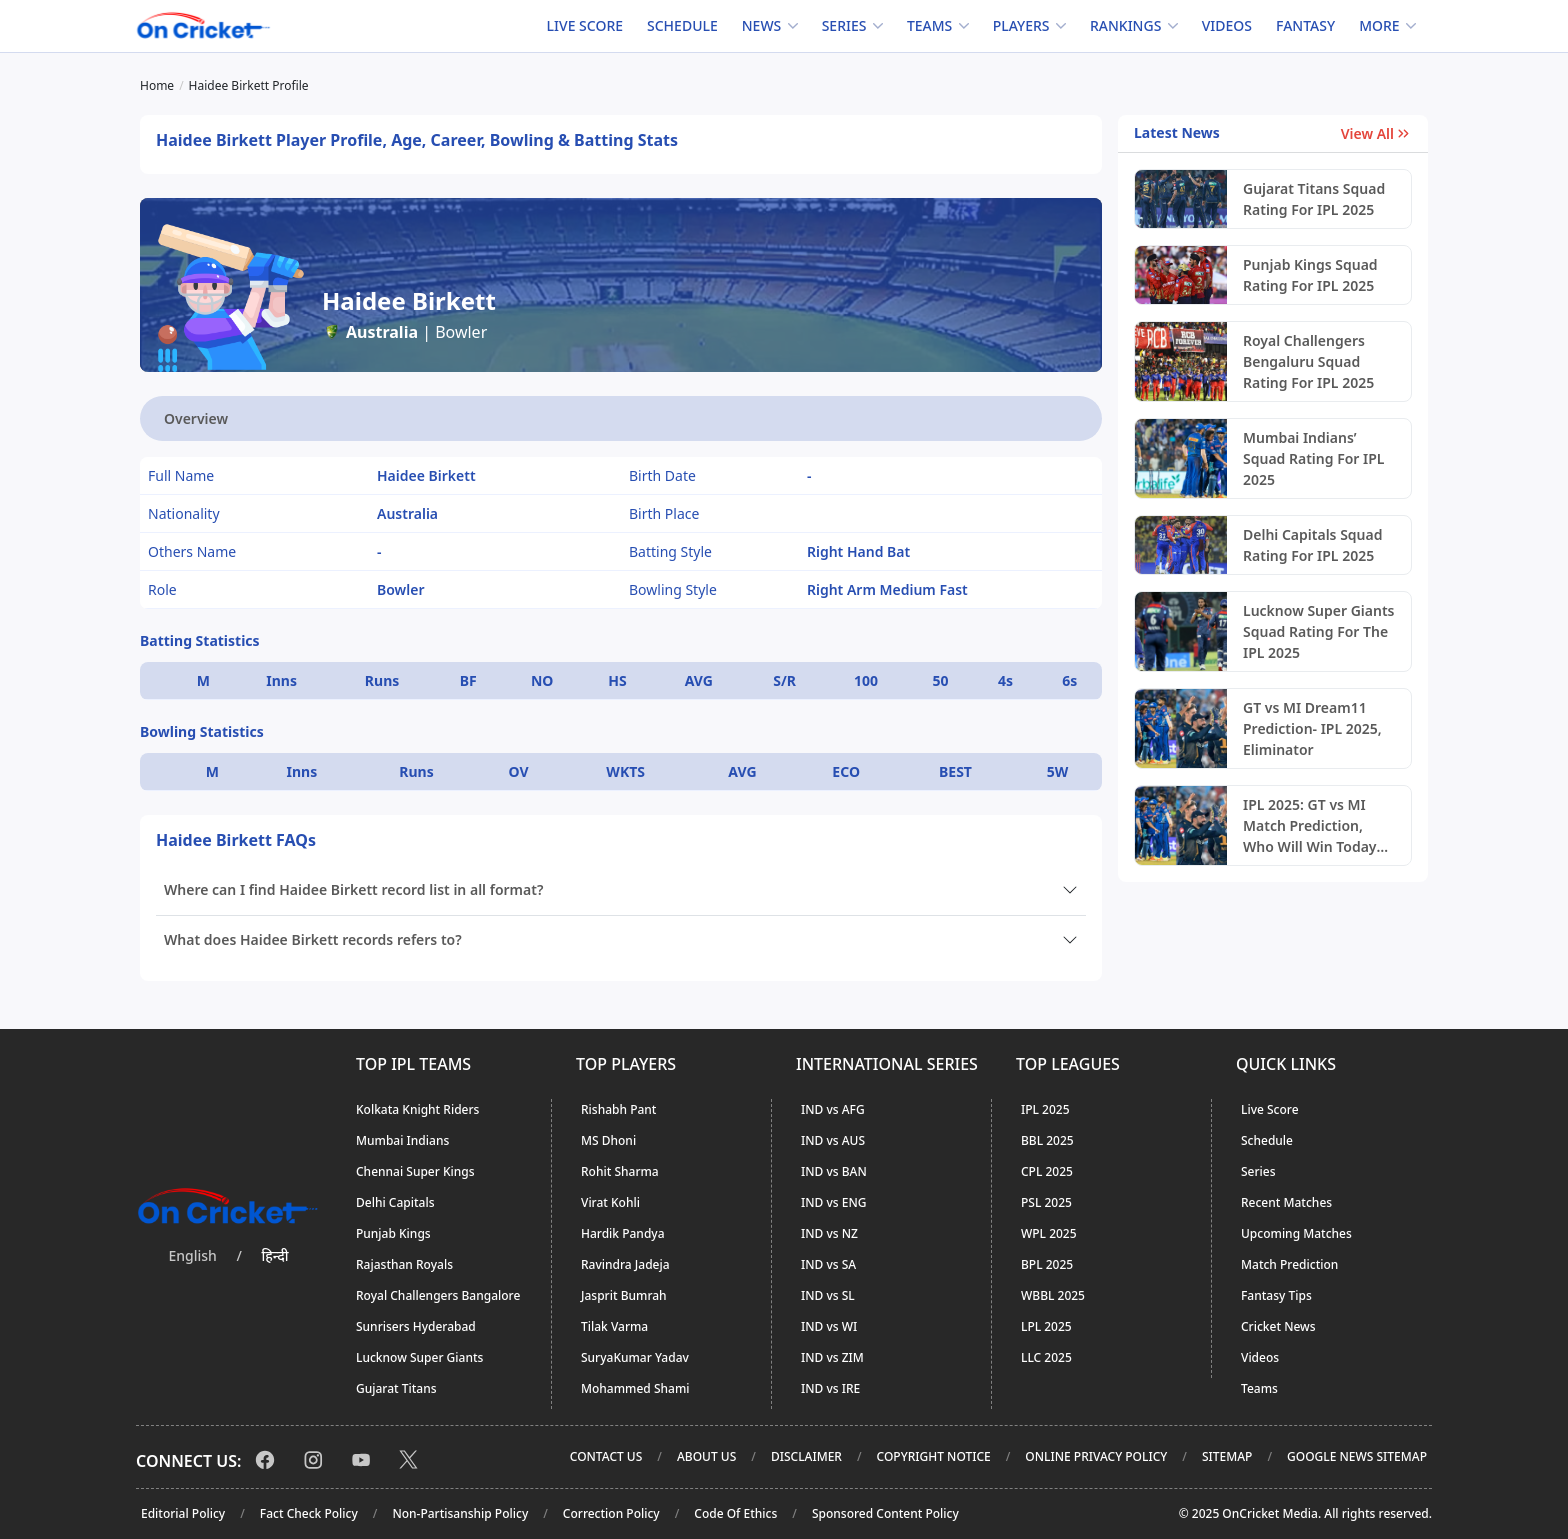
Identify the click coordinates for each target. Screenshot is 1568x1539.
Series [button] (844, 25)
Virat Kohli (610, 1202)
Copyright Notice (934, 1456)
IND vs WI (829, 1326)
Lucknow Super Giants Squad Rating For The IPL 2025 (1319, 631)
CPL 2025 (1047, 1171)
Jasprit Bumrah (624, 1295)
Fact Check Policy (309, 1513)
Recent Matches (1286, 1202)
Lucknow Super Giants (419, 1357)
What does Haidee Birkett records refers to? (313, 939)
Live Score (585, 25)
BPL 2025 (1047, 1264)
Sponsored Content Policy (885, 1513)
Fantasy (1305, 25)
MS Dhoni (608, 1140)
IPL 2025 (1045, 1109)
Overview (196, 418)
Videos (1227, 25)
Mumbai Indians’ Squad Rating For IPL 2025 (1313, 458)
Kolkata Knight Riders (417, 1109)
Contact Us (606, 1456)
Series (1258, 1171)
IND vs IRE (830, 1388)
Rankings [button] (1125, 25)
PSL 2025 (1046, 1202)
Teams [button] (929, 25)
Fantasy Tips (1276, 1295)
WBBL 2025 (1053, 1295)
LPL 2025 (1046, 1326)
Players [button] (1021, 25)
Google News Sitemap (1357, 1456)
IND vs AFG (833, 1109)
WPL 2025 (1049, 1233)
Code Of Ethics (735, 1513)
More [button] (1379, 25)
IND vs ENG (833, 1202)
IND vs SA (828, 1264)
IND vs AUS (833, 1140)
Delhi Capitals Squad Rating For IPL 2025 (1313, 545)
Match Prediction (1289, 1264)
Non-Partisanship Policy (460, 1513)
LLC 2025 (1046, 1357)
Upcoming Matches (1296, 1233)
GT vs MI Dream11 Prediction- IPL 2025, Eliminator (1312, 728)
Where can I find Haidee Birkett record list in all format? (353, 889)
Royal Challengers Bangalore (438, 1295)
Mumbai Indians (402, 1140)
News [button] (762, 25)
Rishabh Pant (618, 1109)
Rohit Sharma (620, 1171)
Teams (1259, 1388)
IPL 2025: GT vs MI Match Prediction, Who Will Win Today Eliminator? (1310, 826)
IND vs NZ (829, 1233)
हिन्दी (275, 1255)
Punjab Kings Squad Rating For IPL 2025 (1310, 275)
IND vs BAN (834, 1171)
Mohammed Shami (635, 1388)
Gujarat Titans (396, 1388)
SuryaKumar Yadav (635, 1357)
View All (1376, 133)
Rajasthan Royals (404, 1264)
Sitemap (1227, 1456)
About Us (706, 1456)
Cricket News (1278, 1326)
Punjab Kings (393, 1233)
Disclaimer (806, 1456)
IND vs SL (828, 1295)
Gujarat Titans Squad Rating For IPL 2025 (1314, 199)
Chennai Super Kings (415, 1171)
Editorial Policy (183, 1513)
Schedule (682, 25)
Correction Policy (611, 1513)
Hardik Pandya (623, 1233)
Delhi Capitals (395, 1202)
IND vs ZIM (832, 1357)
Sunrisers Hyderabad (416, 1326)
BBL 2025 (1047, 1140)
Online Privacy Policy (1096, 1456)
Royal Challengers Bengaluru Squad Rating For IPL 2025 (1308, 361)
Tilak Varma (614, 1326)
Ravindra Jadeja (625, 1264)
